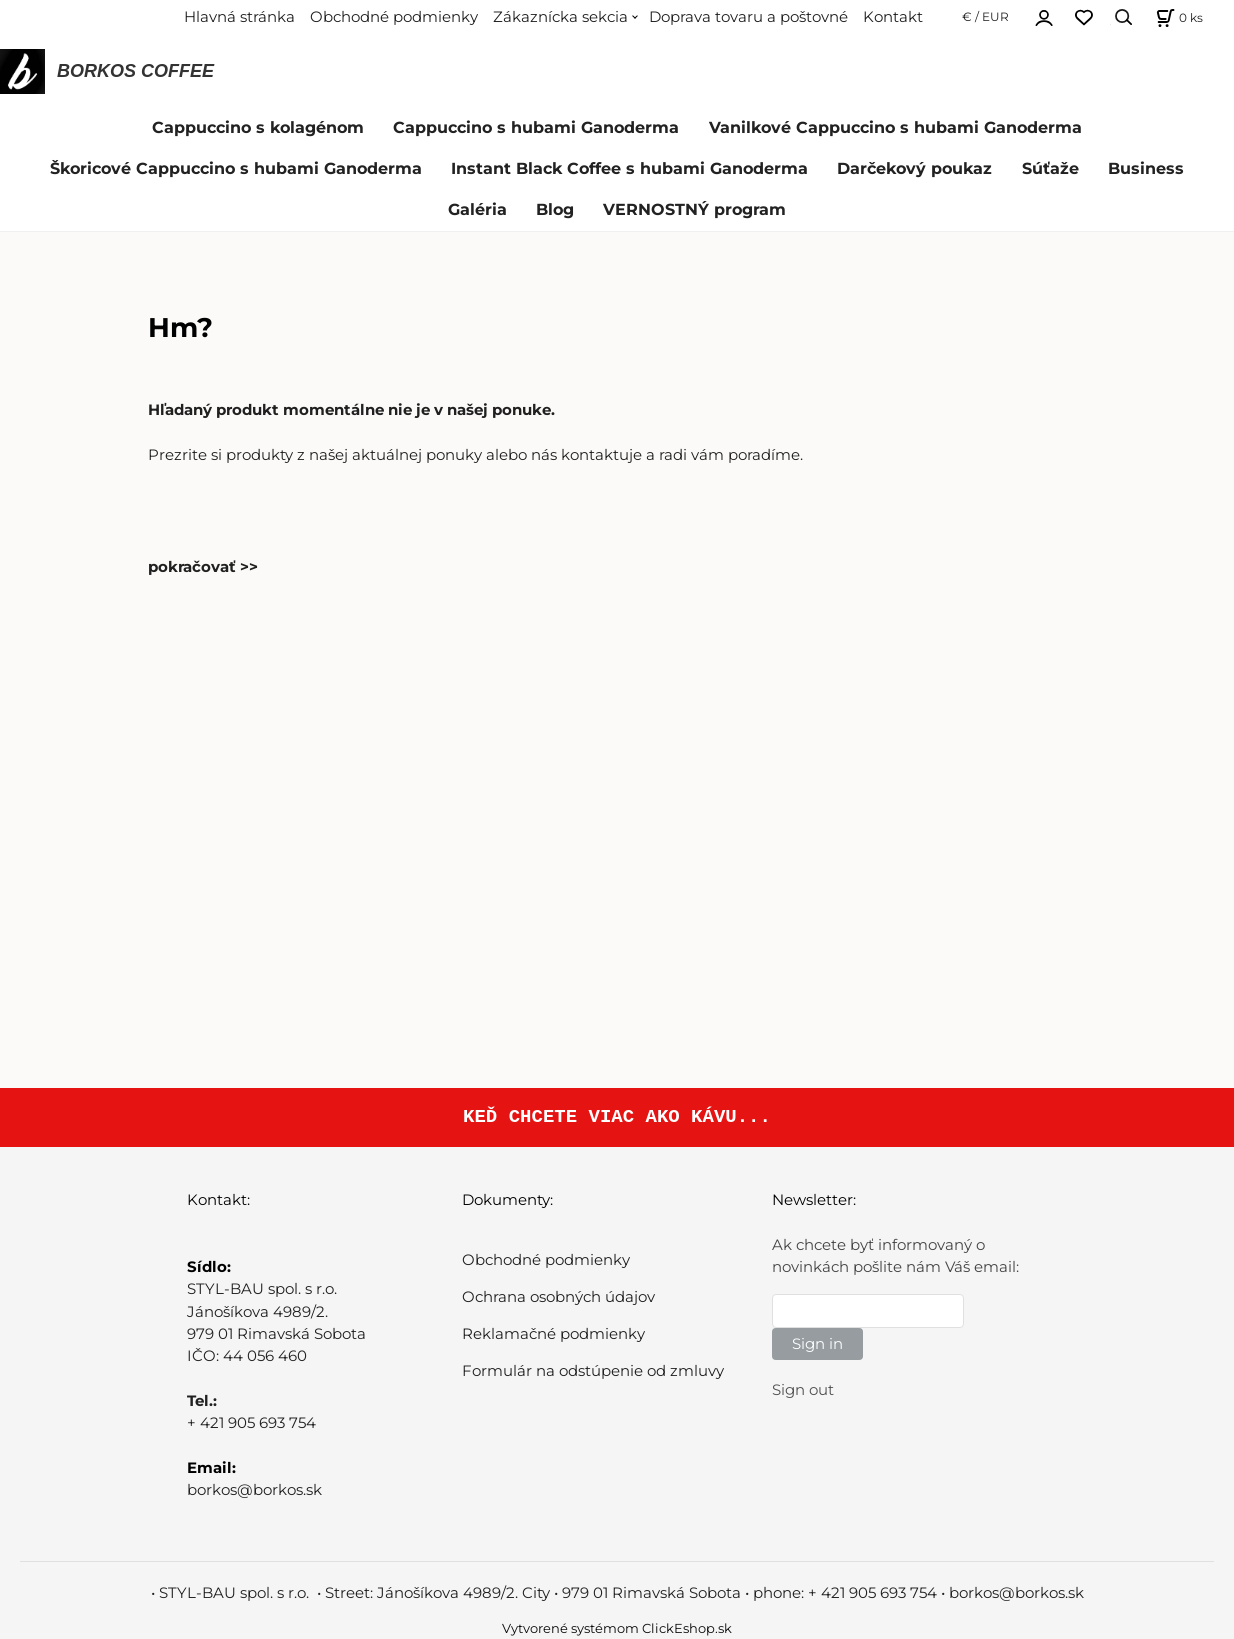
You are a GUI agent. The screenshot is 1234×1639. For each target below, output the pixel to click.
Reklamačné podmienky (553, 1334)
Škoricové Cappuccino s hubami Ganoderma (236, 168)
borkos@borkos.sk (254, 1490)
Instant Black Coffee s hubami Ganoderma (629, 168)
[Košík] (1177, 17)
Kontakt (893, 17)
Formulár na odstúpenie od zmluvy (593, 1371)
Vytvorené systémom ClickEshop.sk (617, 1628)
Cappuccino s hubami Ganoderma (536, 127)
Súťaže (1050, 168)
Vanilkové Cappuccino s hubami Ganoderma (895, 127)
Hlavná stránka (239, 17)
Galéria (477, 209)
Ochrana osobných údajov (558, 1297)
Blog (555, 209)
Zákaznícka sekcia (560, 17)
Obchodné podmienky (394, 17)
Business (1146, 168)
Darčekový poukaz (914, 168)
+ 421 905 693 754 (251, 1423)
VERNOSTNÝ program (694, 209)
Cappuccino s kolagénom (258, 127)
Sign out (803, 1390)
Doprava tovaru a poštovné (748, 17)
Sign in (817, 1344)
